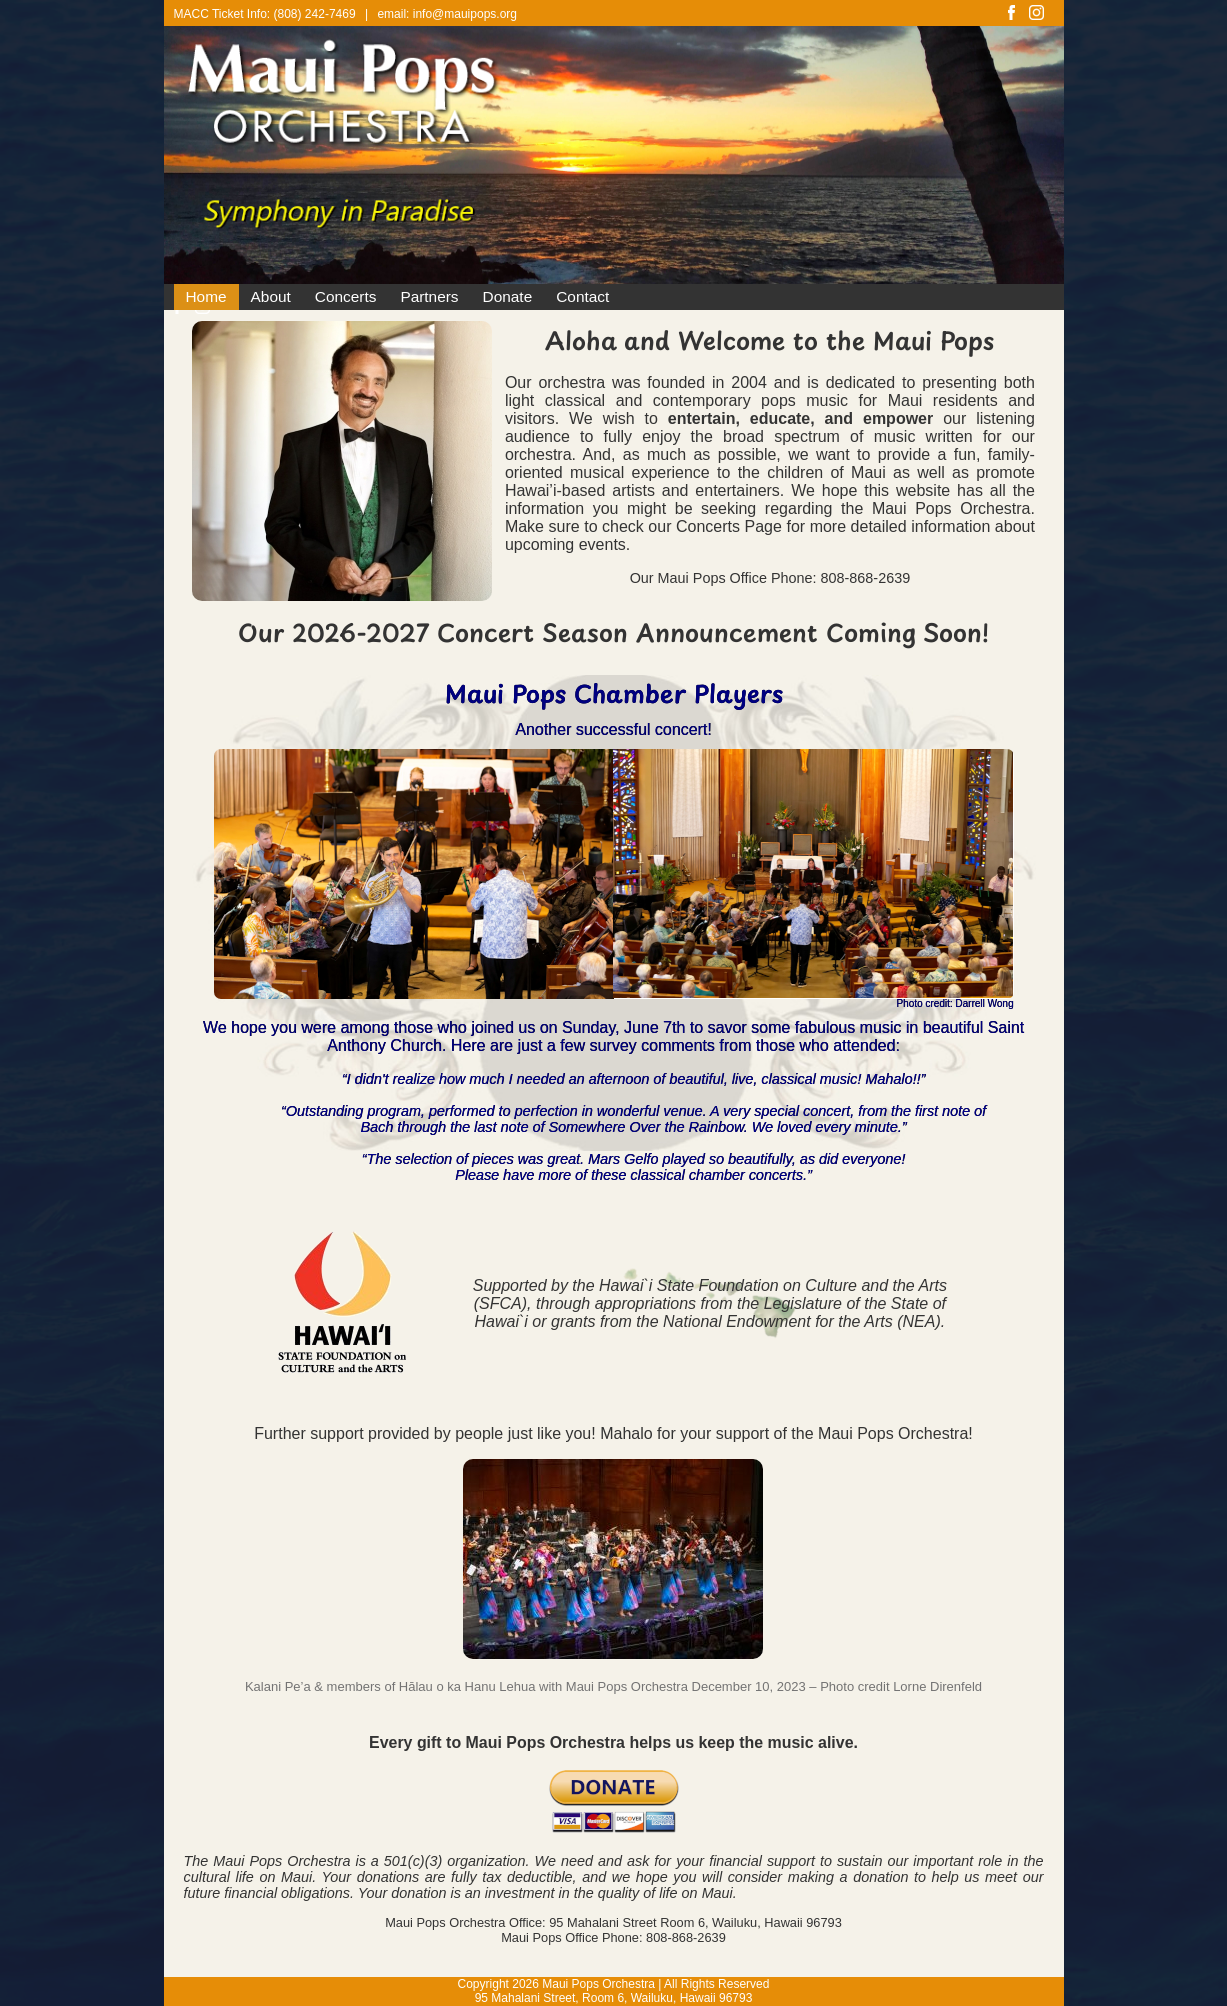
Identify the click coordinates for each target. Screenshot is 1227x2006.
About (271, 296)
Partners (429, 296)
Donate (508, 296)
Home (206, 296)
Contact (582, 296)
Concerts (346, 296)
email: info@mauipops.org (447, 14)
